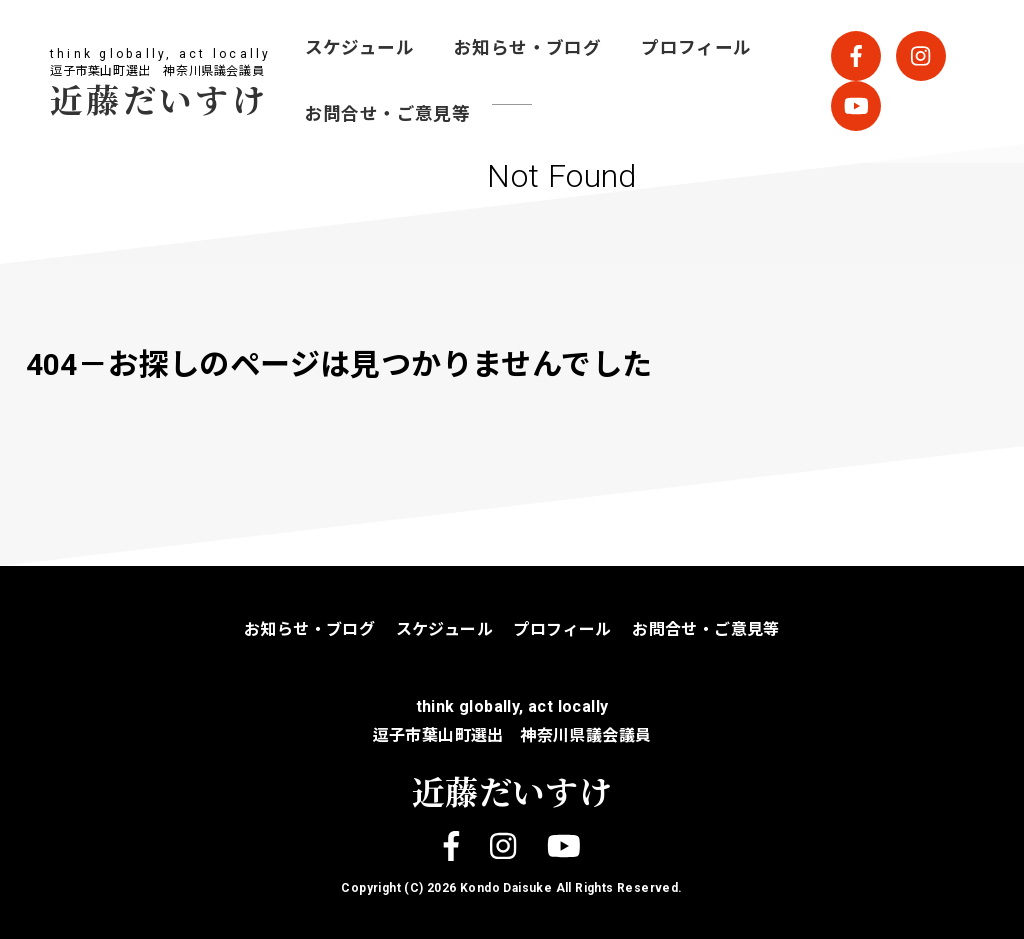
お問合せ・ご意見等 (388, 114)
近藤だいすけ (159, 98)
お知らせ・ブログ (527, 48)
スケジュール (359, 48)
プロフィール (696, 48)
